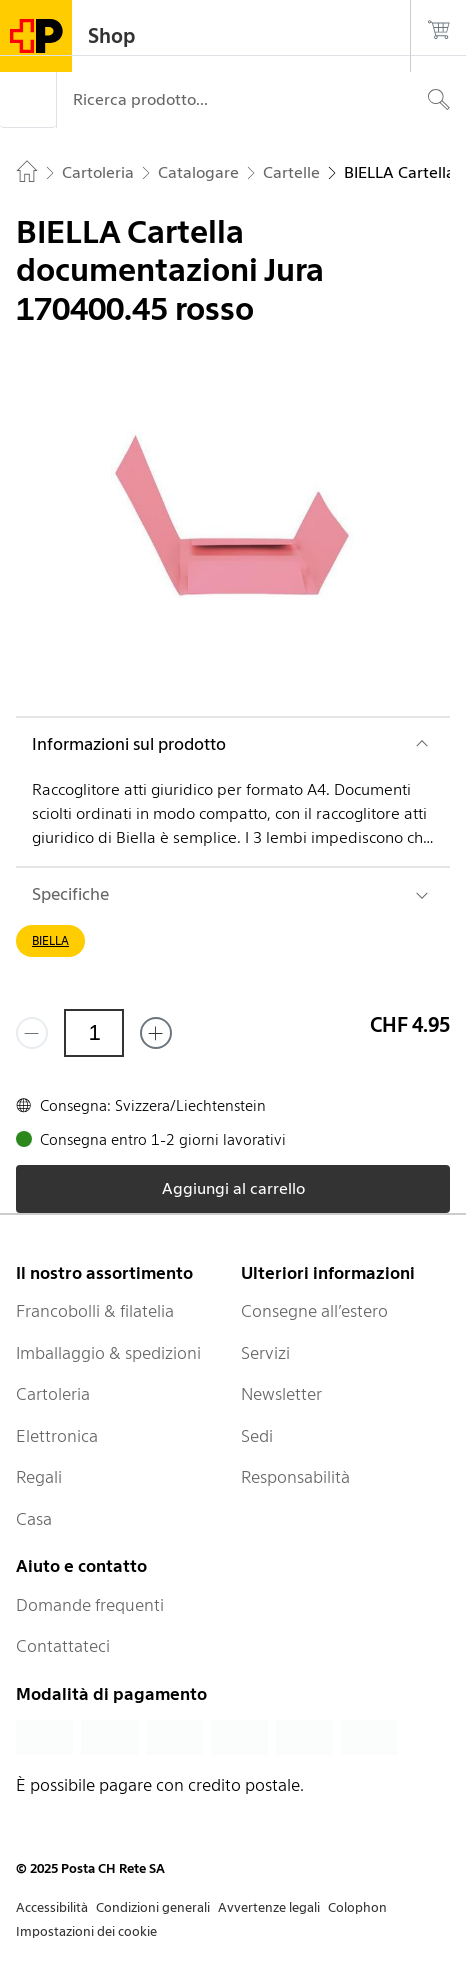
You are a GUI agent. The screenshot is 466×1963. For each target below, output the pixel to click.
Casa (34, 1519)
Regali (39, 1477)
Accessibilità (52, 1907)
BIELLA (50, 940)
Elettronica (57, 1436)
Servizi (265, 1353)
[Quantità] (94, 1033)
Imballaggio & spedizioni (108, 1353)
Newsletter (281, 1394)
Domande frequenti (90, 1605)
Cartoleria (53, 1394)
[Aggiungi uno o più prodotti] (156, 1033)
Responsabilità (295, 1477)
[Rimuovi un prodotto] (32, 1033)
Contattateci (63, 1646)
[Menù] (28, 100)
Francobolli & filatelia (95, 1311)
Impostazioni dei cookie (86, 1931)
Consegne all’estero (314, 1311)
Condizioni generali (153, 1907)
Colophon (357, 1907)
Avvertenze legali (269, 1907)
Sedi (257, 1436)
